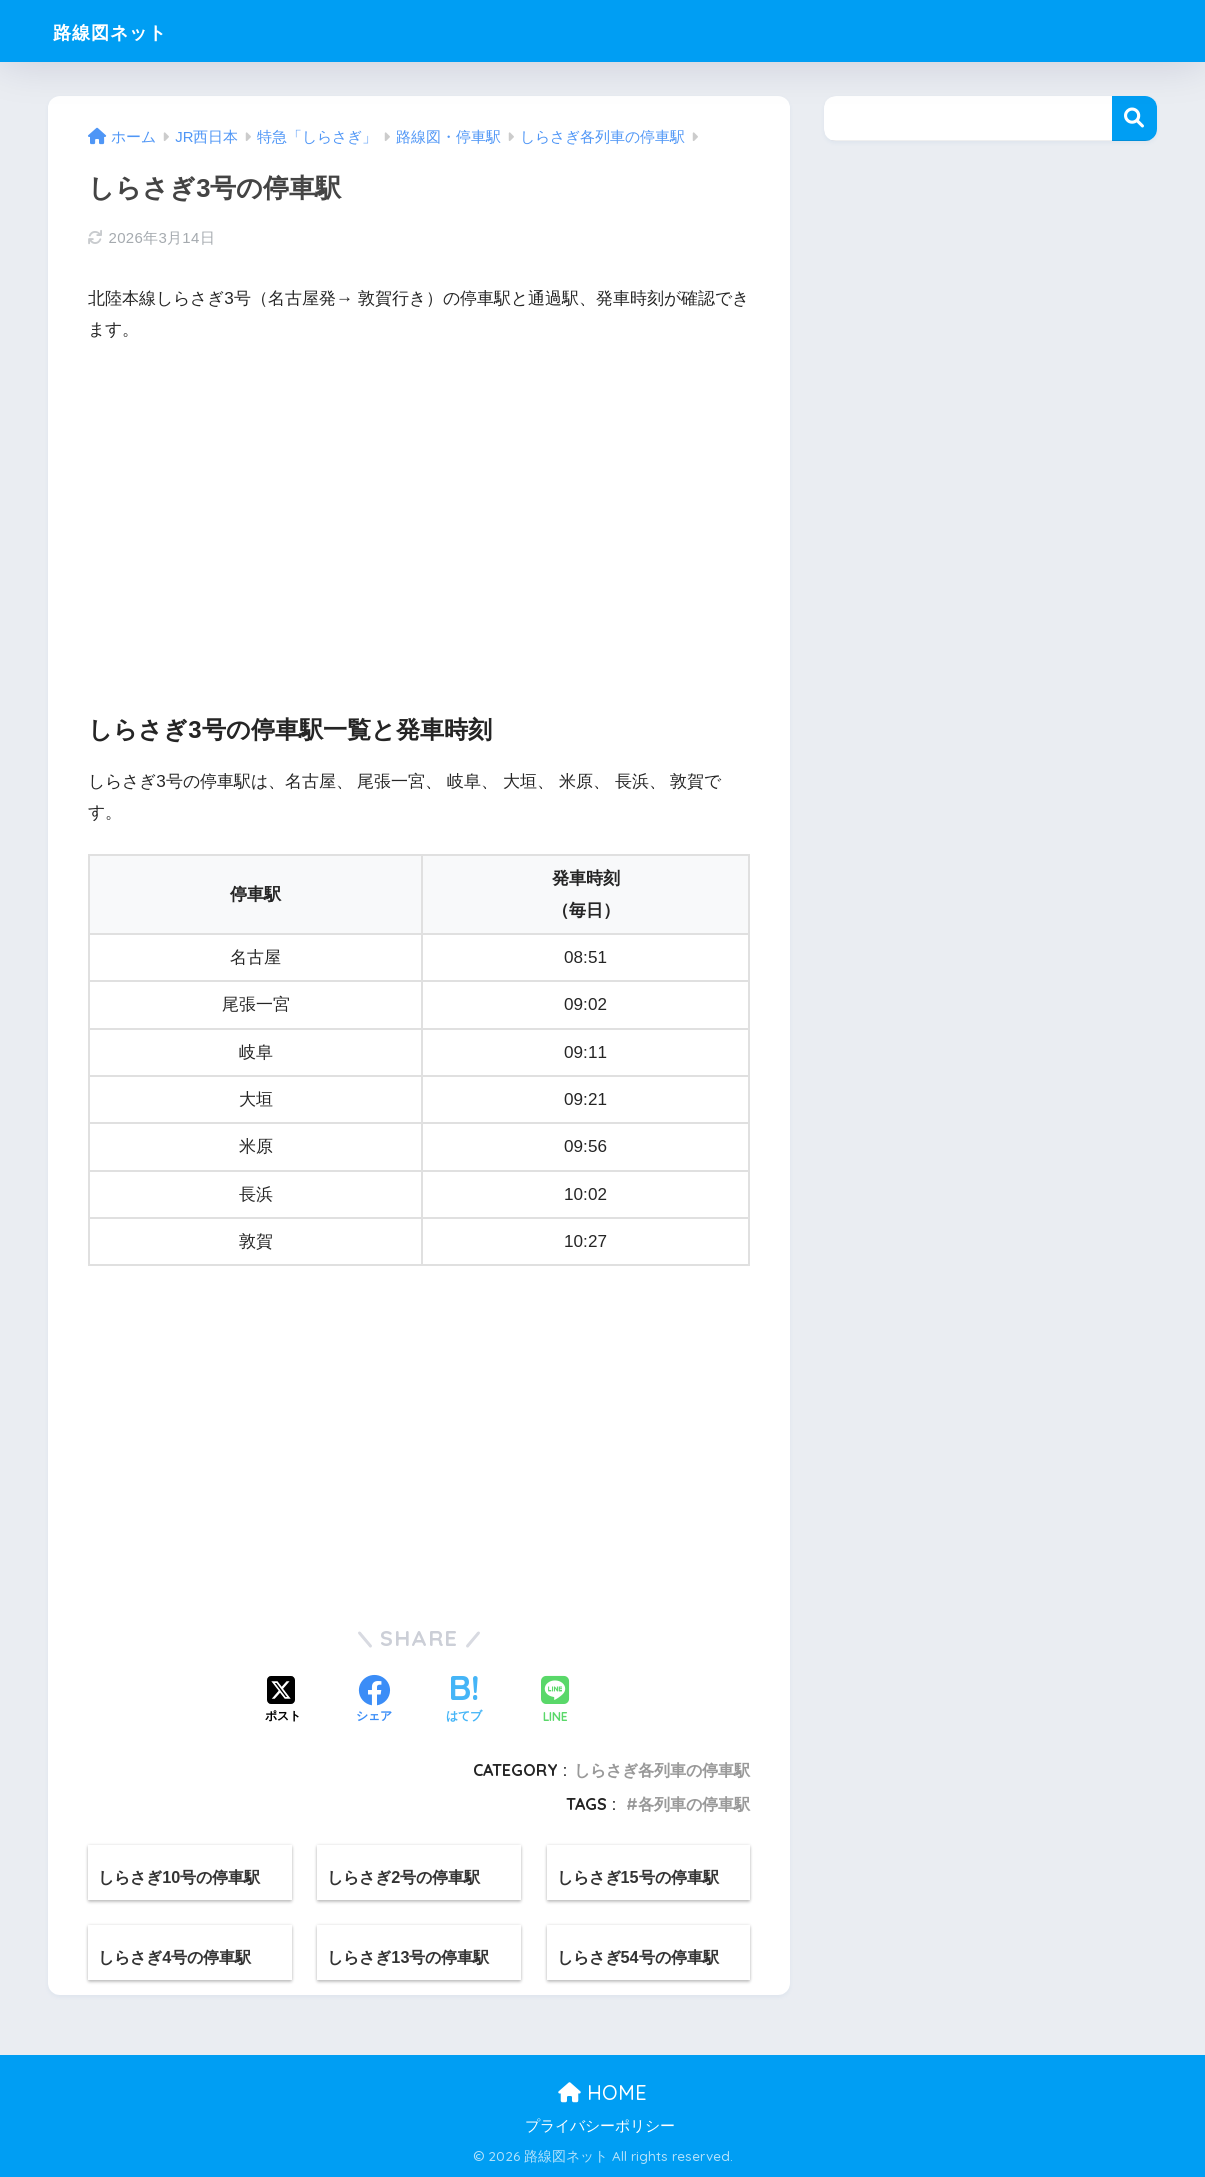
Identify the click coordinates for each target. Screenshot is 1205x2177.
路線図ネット (126, 30)
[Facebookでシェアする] (374, 1701)
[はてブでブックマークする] (464, 1701)
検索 (1134, 118)
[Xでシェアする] (283, 1701)
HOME (602, 2092)
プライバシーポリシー (600, 2126)
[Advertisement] (419, 511)
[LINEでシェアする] (555, 1701)
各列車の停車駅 (694, 1804)
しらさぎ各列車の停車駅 (662, 1770)
